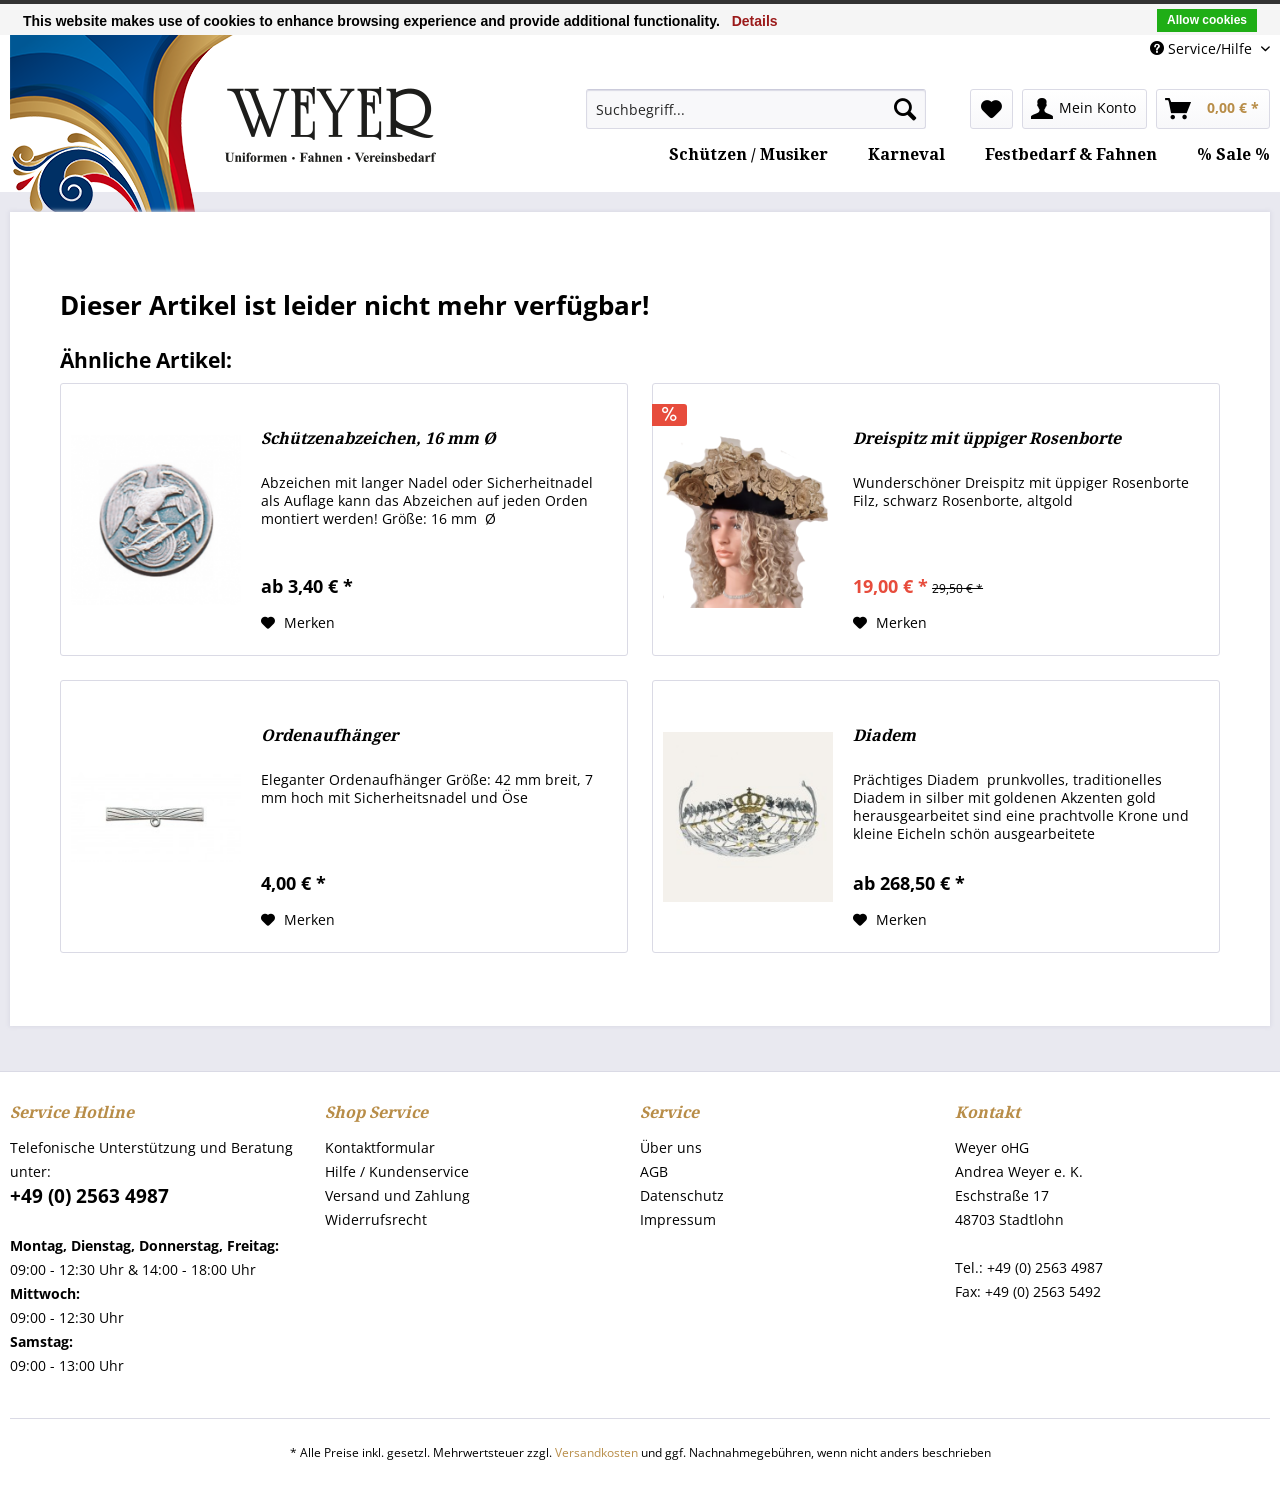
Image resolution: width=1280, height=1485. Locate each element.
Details (755, 21)
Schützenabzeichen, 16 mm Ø (378, 438)
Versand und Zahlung (397, 1195)
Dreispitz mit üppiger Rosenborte (987, 438)
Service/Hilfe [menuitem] (1203, 48)
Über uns (671, 1147)
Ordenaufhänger (329, 735)
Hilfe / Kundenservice (397, 1171)
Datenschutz (682, 1195)
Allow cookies (1207, 20)
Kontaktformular (380, 1147)
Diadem (884, 735)
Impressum (678, 1219)
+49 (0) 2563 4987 (89, 1196)
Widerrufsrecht (376, 1219)
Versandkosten (596, 1452)
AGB (654, 1171)
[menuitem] (756, 109)
